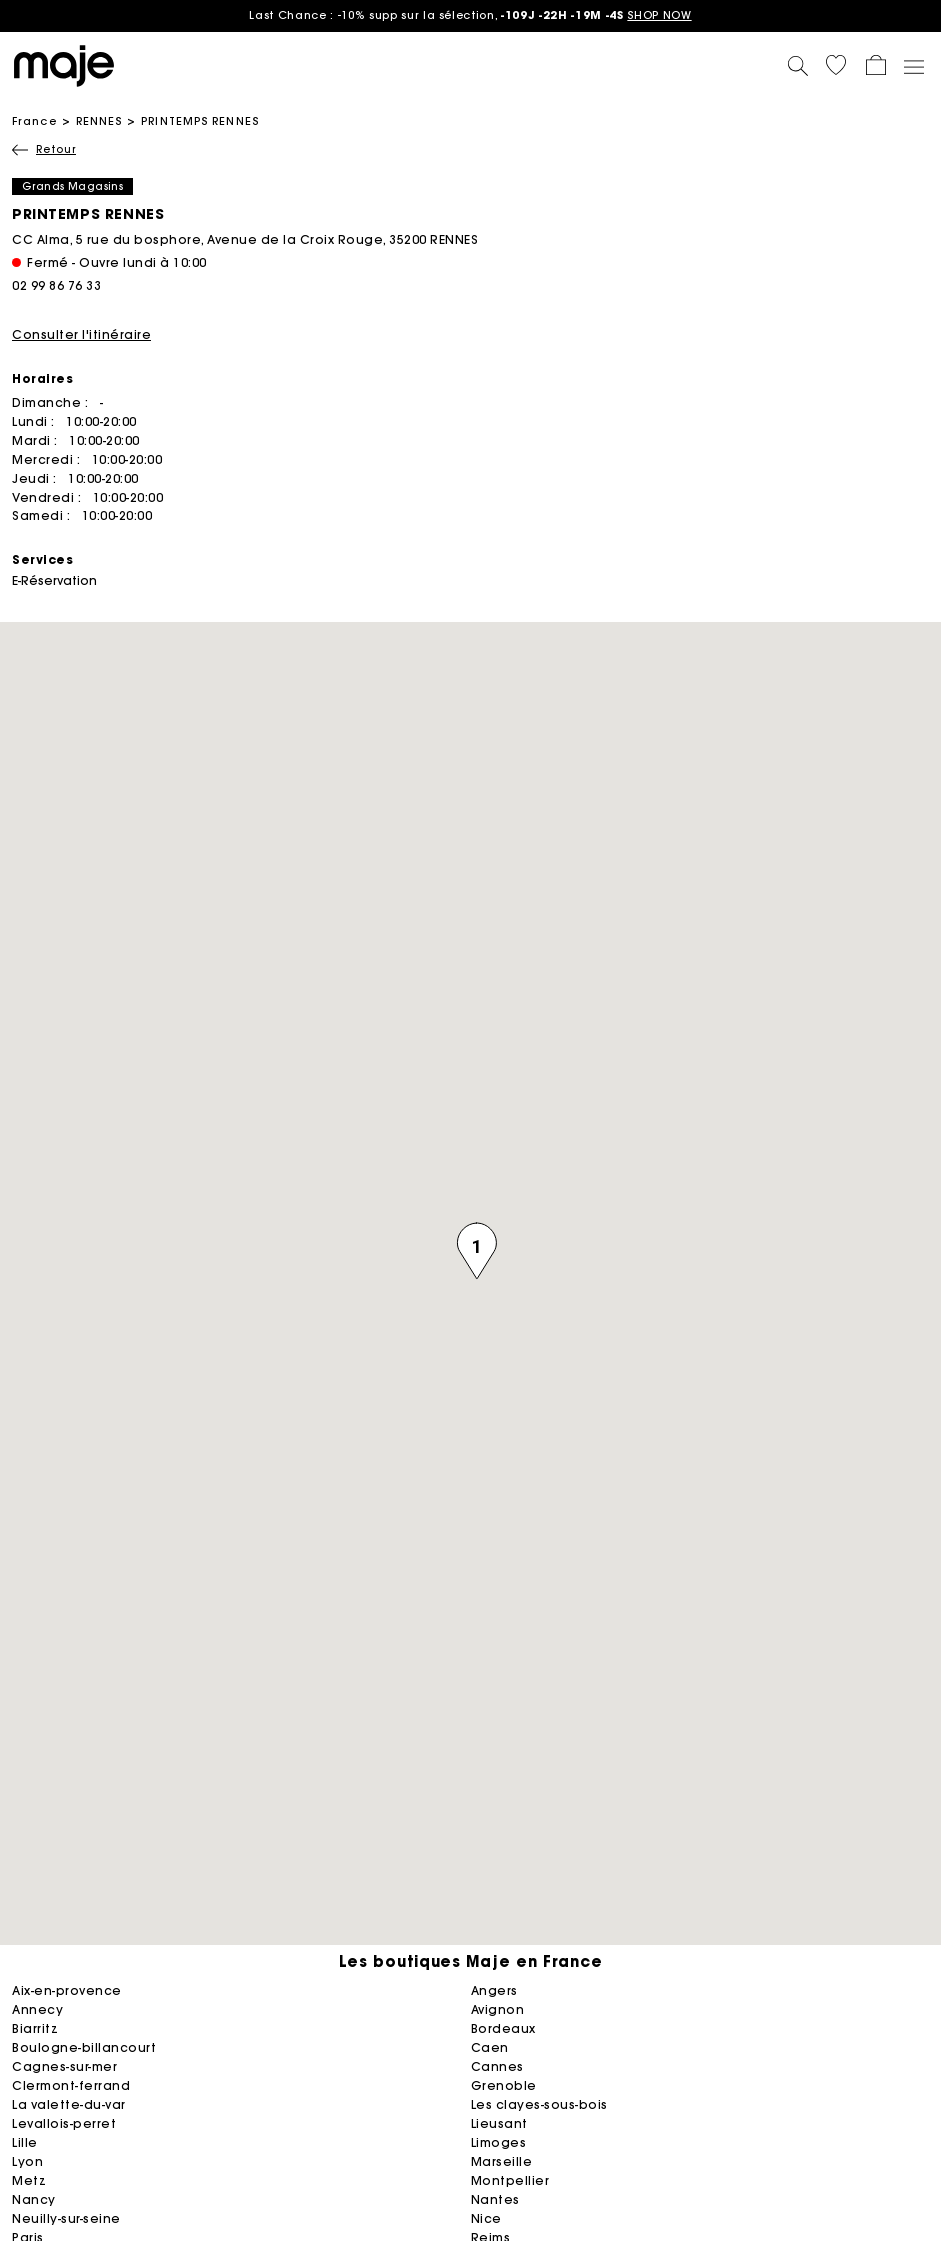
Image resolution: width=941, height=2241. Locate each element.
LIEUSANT (499, 2123)
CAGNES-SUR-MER (64, 2066)
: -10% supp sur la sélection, (470, 15)
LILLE (25, 2142)
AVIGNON (498, 2009)
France (34, 121)
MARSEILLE (502, 2161)
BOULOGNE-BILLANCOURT (84, 2047)
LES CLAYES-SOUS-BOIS (539, 2104)
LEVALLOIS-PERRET (64, 2123)
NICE (486, 2218)
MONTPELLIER (510, 2180)
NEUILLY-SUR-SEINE (66, 2218)
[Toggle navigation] (913, 66)
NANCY (34, 2199)
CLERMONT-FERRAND (71, 2085)
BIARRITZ (35, 2028)
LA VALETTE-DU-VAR (69, 2104)
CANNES (497, 2066)
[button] (836, 65)
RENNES (99, 121)
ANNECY (37, 2009)
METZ (29, 2180)
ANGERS (494, 1990)
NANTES (495, 2199)
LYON (27, 2161)
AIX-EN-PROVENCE (67, 1990)
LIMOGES (499, 2142)
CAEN (490, 2047)
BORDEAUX (503, 2028)
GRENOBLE (504, 2085)
